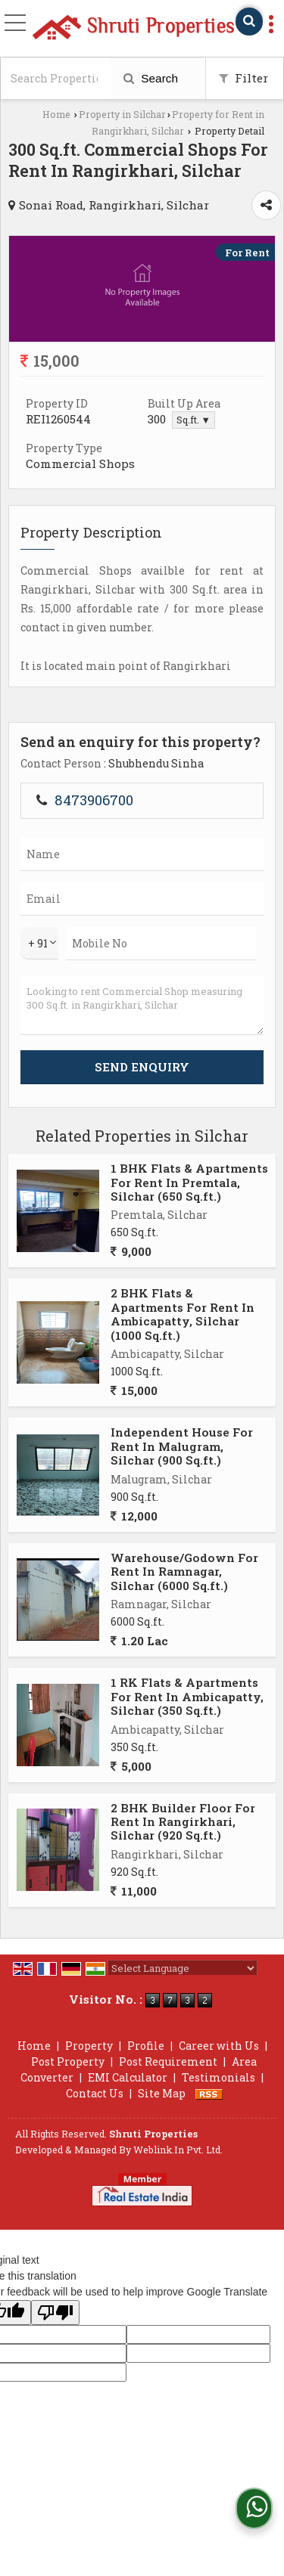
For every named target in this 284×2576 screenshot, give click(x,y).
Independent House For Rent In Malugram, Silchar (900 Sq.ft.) (182, 1446)
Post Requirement (168, 2061)
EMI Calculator (127, 2077)
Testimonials (218, 2077)
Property (89, 2045)
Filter (243, 77)
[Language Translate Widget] (182, 1968)
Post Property (68, 2061)
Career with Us (219, 2045)
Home (56, 114)
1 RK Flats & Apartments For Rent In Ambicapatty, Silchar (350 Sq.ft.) (187, 1696)
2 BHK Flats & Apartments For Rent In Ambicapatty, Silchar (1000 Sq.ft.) (182, 1313)
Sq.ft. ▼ (193, 420)
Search (150, 78)
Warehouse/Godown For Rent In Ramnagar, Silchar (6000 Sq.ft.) (184, 1571)
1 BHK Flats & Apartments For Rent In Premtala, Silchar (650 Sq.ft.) (189, 1182)
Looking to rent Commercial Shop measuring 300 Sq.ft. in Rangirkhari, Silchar (142, 1005)
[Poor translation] (55, 2312)
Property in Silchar (122, 114)
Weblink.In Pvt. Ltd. (178, 2150)
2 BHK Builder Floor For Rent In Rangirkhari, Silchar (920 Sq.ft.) (183, 1821)
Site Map (162, 2093)
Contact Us (94, 2093)
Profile (145, 2045)
